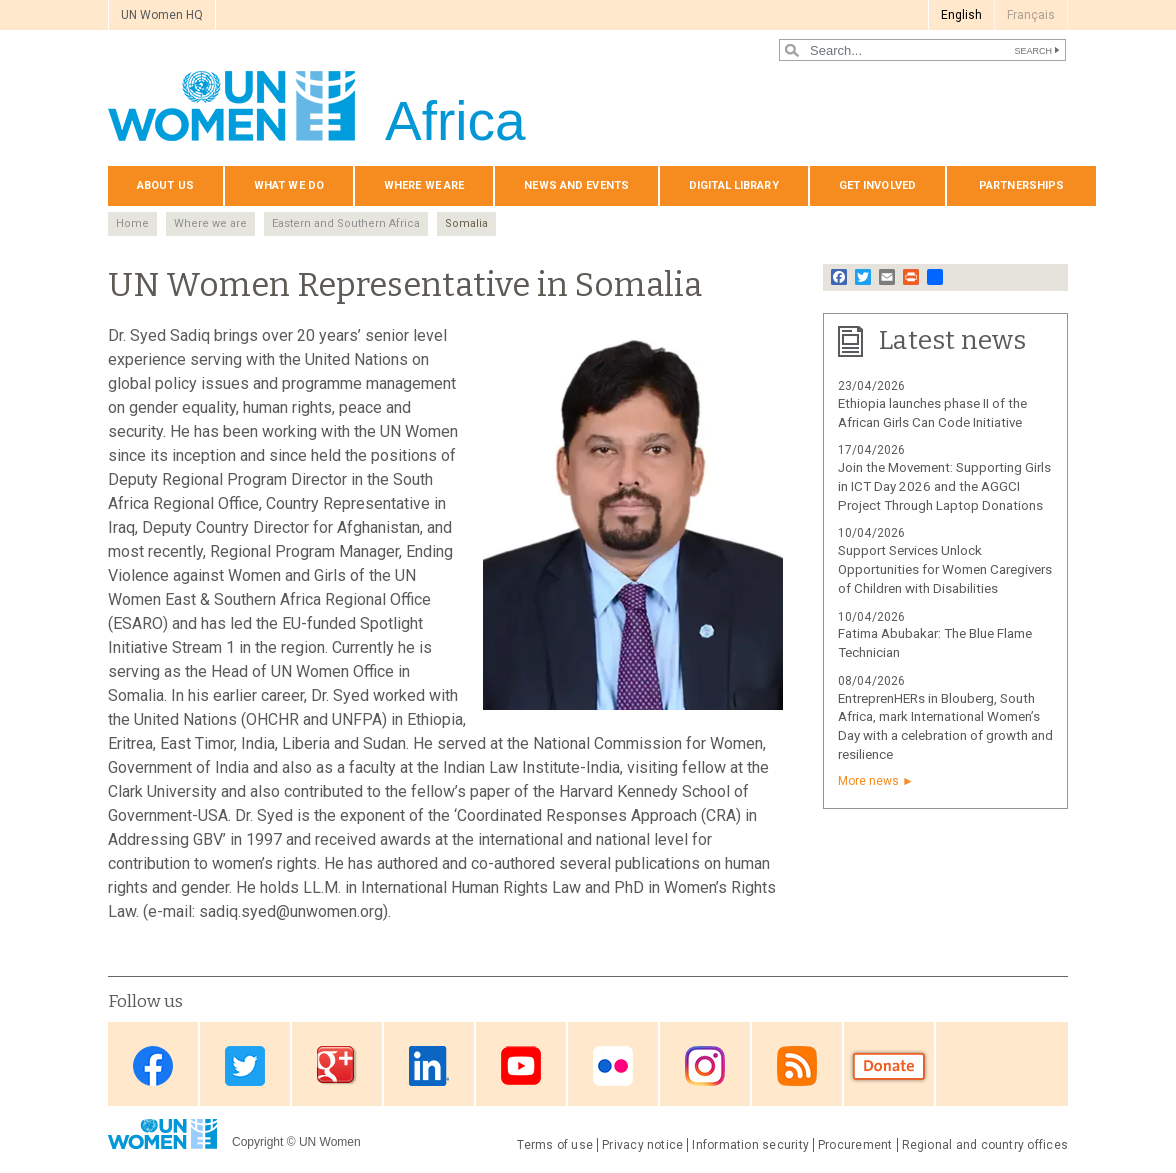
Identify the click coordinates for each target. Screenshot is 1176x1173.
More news (868, 781)
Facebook (153, 1065)
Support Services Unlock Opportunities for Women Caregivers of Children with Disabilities (945, 569)
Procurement (855, 1145)
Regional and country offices (985, 1145)
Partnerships (1021, 185)
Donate (889, 1065)
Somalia (466, 223)
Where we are (424, 185)
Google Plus (337, 1065)
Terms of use (555, 1145)
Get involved (877, 185)
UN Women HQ (162, 15)
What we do (289, 185)
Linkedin (429, 1065)
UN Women (330, 1142)
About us (165, 185)
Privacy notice (642, 1145)
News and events (576, 185)
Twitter (245, 1065)
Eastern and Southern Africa (346, 223)
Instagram (705, 1065)
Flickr (613, 1065)
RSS (797, 1065)
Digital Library (734, 185)
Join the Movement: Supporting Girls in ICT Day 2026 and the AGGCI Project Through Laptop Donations (944, 486)
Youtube (521, 1065)
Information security (750, 1145)
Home (132, 223)
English (961, 15)
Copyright (257, 1142)
